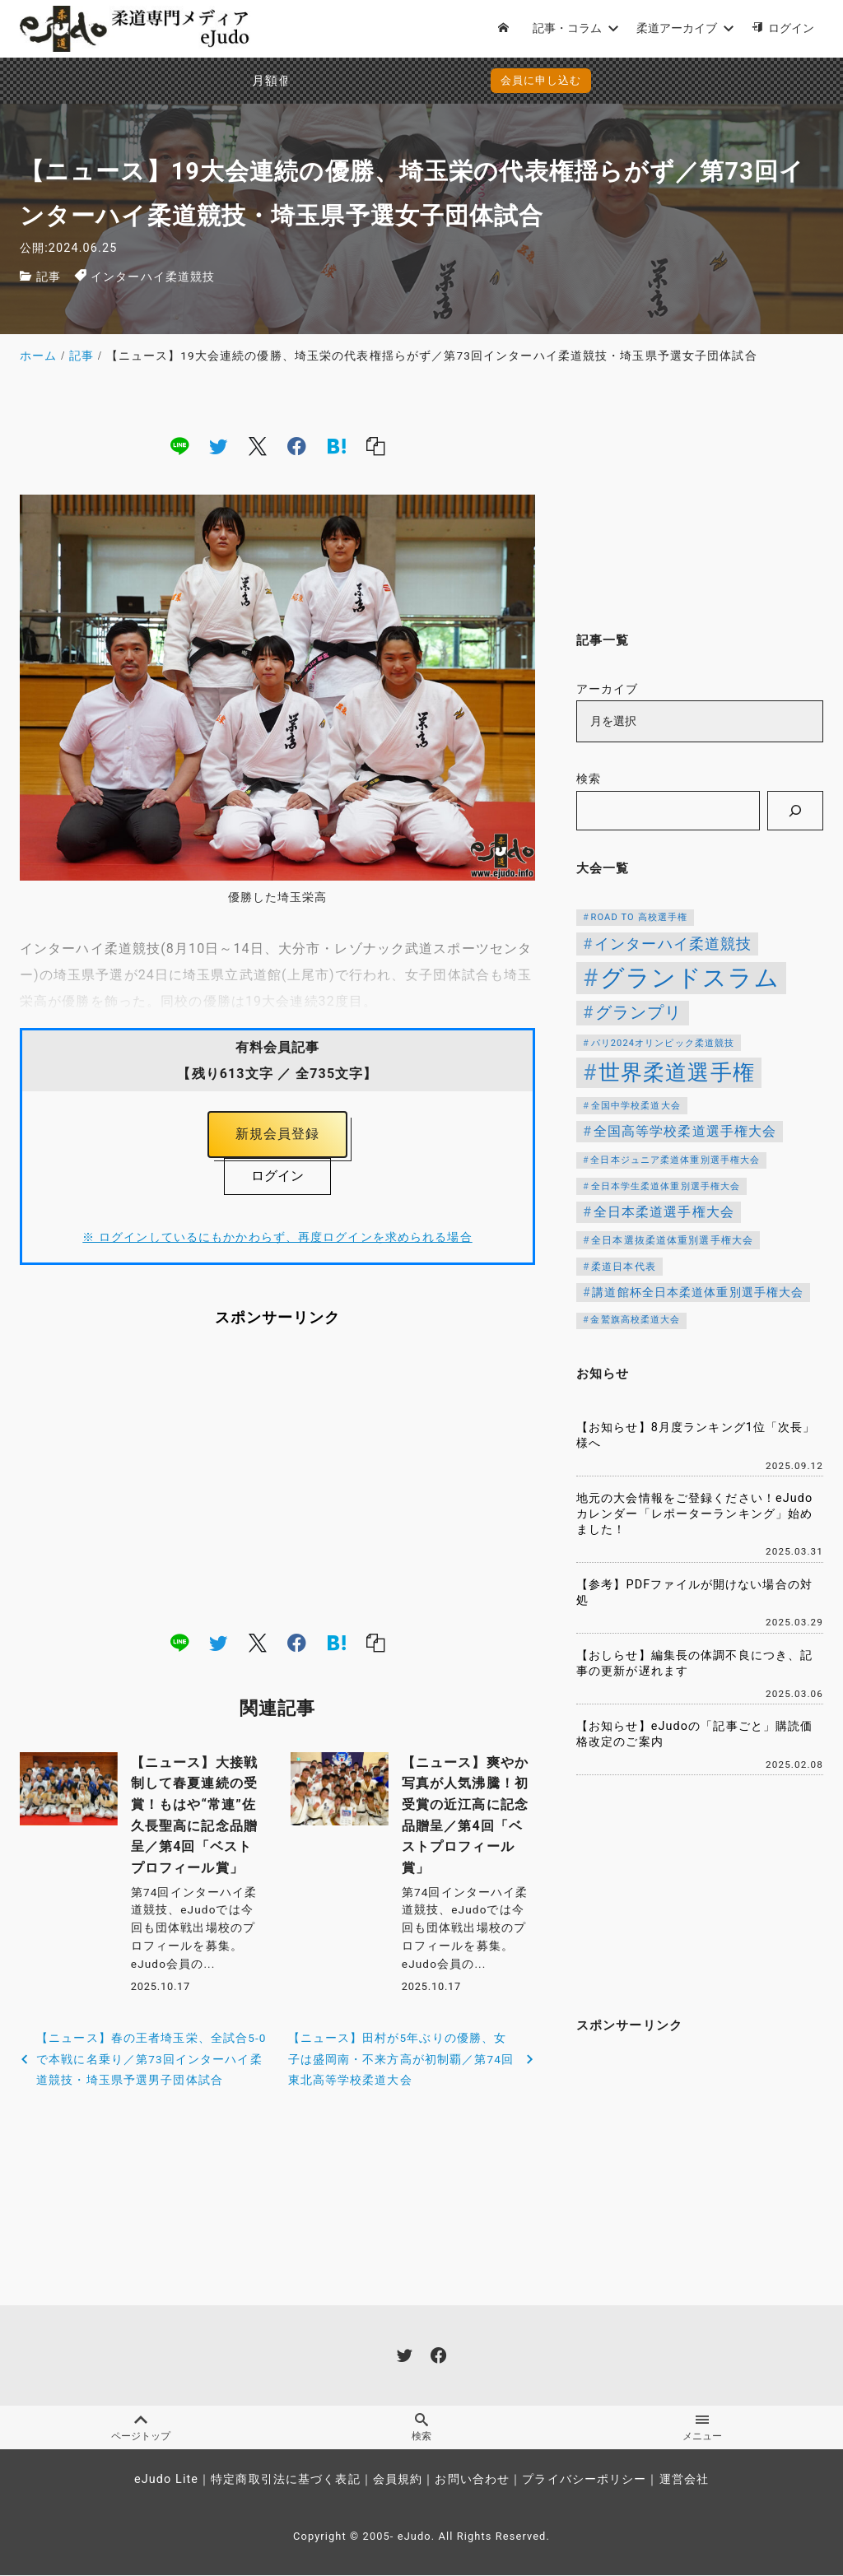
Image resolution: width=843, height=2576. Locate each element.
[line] (179, 445)
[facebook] (296, 445)
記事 (48, 277)
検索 (588, 779)
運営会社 (684, 2480)
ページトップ (140, 2428)
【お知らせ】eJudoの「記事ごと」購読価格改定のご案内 (694, 1734)
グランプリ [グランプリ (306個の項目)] (638, 1012)
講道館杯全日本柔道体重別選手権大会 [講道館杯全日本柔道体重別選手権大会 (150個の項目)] (697, 1292)
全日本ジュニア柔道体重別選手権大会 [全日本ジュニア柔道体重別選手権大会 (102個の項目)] (675, 1160)
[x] (258, 445)
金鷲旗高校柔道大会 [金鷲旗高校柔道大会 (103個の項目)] (635, 1319)
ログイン (277, 1176)
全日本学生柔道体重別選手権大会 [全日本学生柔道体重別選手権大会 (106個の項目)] (666, 1186)
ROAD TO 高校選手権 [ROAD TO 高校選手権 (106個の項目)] (639, 917)
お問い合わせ (472, 2480)
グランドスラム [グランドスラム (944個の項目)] (690, 978)
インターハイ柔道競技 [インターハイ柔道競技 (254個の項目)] (673, 943)
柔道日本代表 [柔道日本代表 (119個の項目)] (623, 1266)
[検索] (795, 810)
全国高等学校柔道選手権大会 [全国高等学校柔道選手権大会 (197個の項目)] (685, 1131)
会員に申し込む (425, 80)
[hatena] (337, 445)
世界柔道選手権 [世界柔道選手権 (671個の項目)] (676, 1072)
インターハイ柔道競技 (153, 277)
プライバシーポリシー (584, 2480)
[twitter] (218, 445)
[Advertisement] (277, 1480)
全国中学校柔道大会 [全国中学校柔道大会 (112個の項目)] (636, 1105)
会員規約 (397, 2480)
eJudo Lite (166, 2480)
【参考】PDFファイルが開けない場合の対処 (694, 1592)
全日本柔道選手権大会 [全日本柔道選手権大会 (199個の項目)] (664, 1212)
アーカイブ (607, 689)
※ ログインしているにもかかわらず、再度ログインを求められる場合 (277, 1239)
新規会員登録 (277, 1134)
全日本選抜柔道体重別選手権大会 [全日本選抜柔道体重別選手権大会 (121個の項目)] (672, 1240)
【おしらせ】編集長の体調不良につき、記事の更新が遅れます (694, 1663)
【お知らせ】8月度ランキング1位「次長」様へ (696, 1435)
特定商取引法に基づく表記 (285, 2480)
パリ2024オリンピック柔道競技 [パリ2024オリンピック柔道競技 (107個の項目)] (663, 1043)
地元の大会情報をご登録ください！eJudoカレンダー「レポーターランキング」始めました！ (694, 1513)
